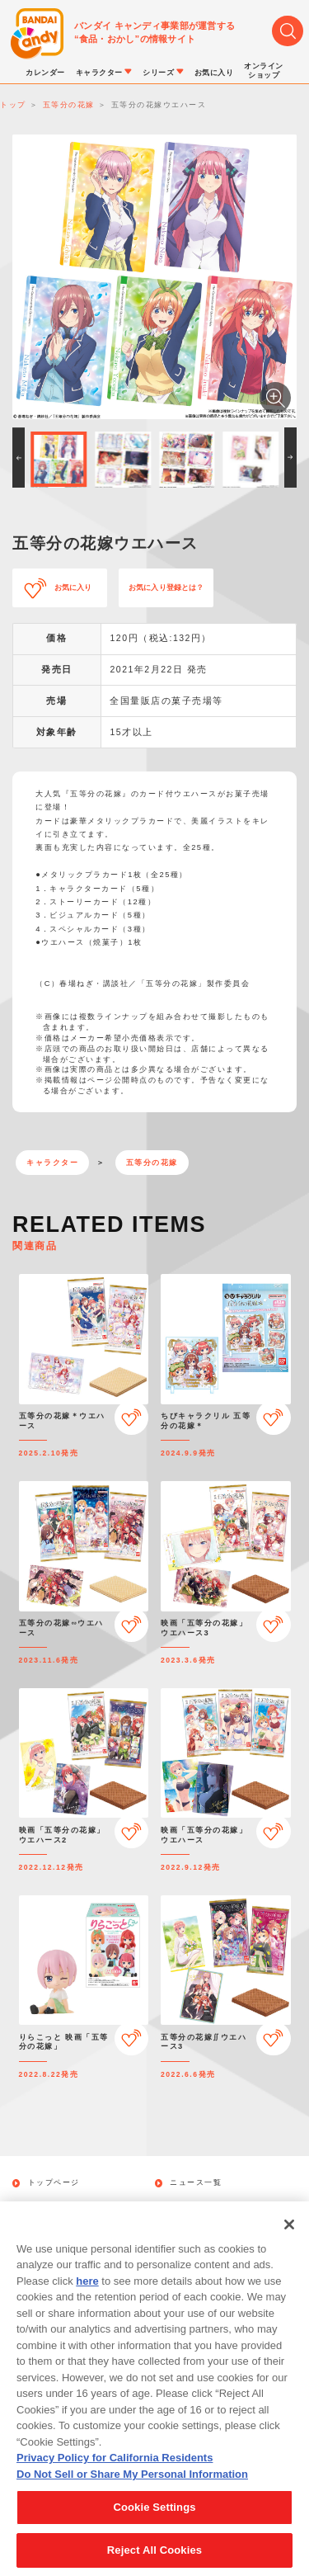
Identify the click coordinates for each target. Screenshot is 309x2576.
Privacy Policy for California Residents (114, 2476)
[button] (18, 457)
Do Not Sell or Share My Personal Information (132, 2492)
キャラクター (52, 1162)
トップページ (54, 2183)
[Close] (289, 2242)
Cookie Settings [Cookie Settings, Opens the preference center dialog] (154, 2525)
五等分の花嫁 (152, 1162)
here (87, 2298)
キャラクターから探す (213, 2206)
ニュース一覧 (196, 2183)
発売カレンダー (58, 2206)
